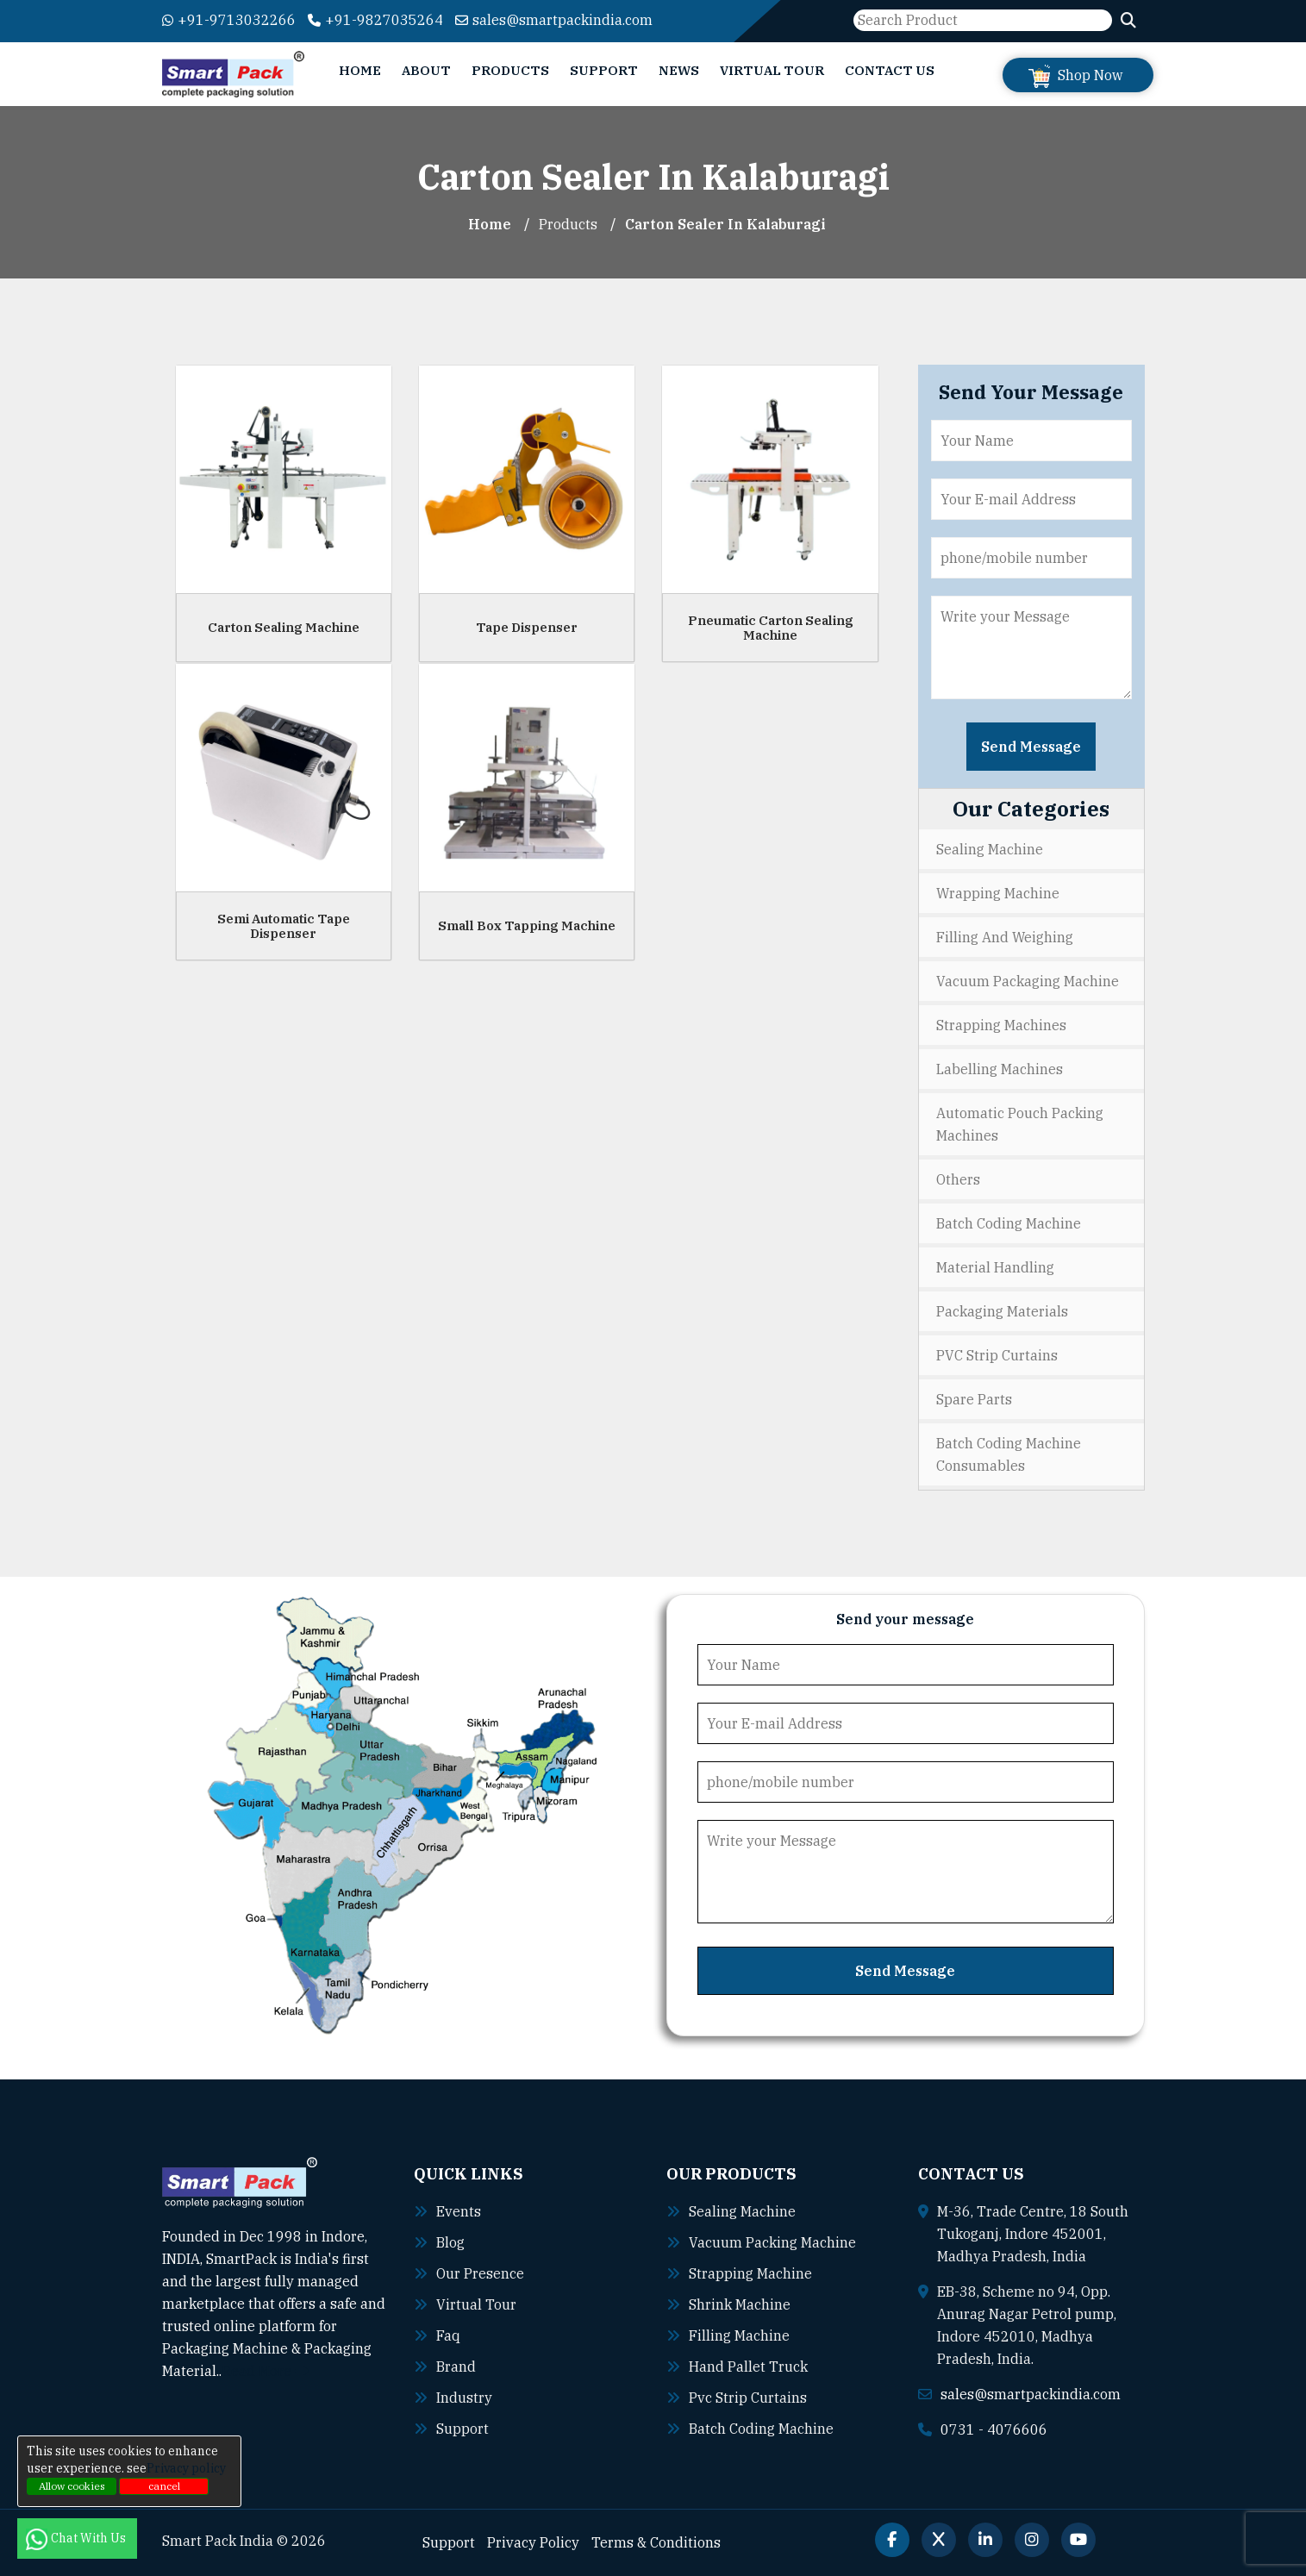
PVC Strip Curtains (997, 1355)
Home (360, 70)
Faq (448, 2335)
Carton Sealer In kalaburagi (725, 224)
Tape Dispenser (527, 627)
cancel (164, 2485)
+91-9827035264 (375, 19)
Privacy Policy (533, 2542)
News (679, 70)
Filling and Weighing (1004, 937)
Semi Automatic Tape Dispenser (283, 925)
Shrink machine (739, 2304)
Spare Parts (974, 1399)
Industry (464, 2397)
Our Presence (480, 2273)
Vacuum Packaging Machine (1027, 981)
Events (458, 2211)
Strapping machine (750, 2273)
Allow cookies (72, 2485)
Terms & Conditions (656, 2542)
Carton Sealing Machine (283, 627)
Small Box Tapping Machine (527, 925)
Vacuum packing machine (772, 2242)
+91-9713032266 (229, 19)
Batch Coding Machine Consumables (1008, 1454)
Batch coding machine (761, 2428)
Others (958, 1179)
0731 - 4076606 (993, 2429)
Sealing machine (742, 2211)
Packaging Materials (1002, 1311)
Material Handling (995, 1267)
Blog (450, 2242)
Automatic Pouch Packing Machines (1019, 1124)
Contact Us (889, 70)
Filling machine (739, 2335)
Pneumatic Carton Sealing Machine (770, 627)
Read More (265, 2370)
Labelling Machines (999, 1069)
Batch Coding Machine (1008, 1223)
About (426, 70)
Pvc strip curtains (748, 2397)
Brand (456, 2366)
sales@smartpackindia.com (554, 19)
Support (604, 70)
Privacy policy (186, 2468)
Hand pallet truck (748, 2366)
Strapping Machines (1001, 1025)
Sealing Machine (989, 849)
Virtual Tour (772, 70)
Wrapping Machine (997, 893)
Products (510, 70)
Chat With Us (77, 2538)
